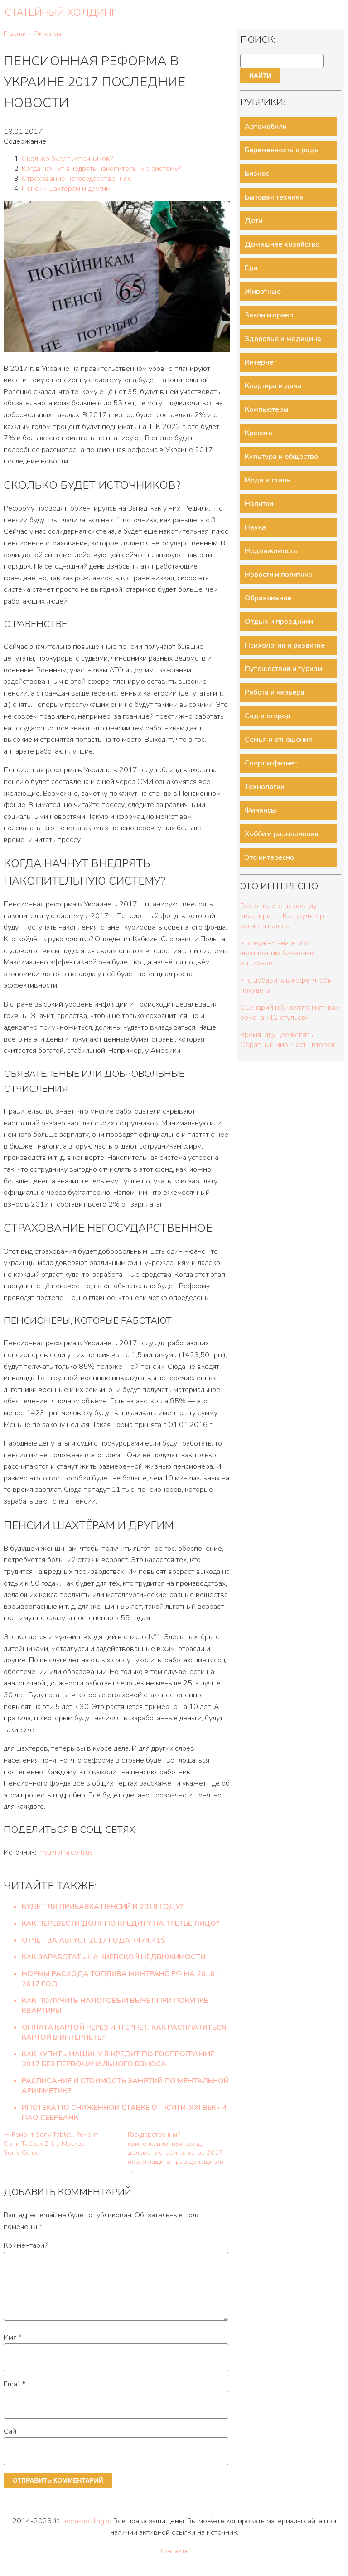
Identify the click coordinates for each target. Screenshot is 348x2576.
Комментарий (26, 2245)
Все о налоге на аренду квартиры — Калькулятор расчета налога (282, 916)
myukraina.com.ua (65, 1852)
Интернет (260, 362)
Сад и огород (268, 716)
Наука (255, 527)
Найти (260, 75)
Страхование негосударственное (77, 179)
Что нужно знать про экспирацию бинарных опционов (277, 953)
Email (14, 2395)
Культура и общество (281, 457)
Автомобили (266, 126)
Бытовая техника (274, 197)
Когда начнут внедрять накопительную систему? (101, 169)
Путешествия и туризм (284, 669)
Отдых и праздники (279, 622)
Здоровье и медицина (283, 339)
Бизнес (257, 174)
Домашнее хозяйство (282, 244)
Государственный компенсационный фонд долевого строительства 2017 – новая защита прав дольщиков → (178, 2152)
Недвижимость (271, 551)
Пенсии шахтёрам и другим (66, 189)
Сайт (11, 2442)
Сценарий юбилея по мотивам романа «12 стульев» (290, 1013)
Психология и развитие (285, 645)
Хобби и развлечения (282, 834)
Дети (253, 221)
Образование (268, 598)
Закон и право (269, 315)
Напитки (259, 504)
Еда (251, 268)
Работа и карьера (274, 692)
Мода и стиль (267, 480)
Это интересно (269, 857)
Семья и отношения (278, 740)
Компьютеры (267, 409)
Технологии (265, 787)
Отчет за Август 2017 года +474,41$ (93, 1940)
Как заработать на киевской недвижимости (113, 1957)
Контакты (174, 2562)
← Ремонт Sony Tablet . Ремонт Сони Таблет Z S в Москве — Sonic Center (51, 2143)
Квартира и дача (273, 386)
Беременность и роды (282, 150)
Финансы (260, 810)
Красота (258, 433)
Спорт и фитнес (271, 763)
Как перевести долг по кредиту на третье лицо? (120, 1923)
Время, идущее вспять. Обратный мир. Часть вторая (287, 1040)
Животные (263, 292)
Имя (13, 2348)
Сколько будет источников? (67, 159)
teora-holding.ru (86, 2532)
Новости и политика (278, 574)
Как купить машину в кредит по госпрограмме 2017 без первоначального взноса (118, 2059)
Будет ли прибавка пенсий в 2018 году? (102, 1907)
